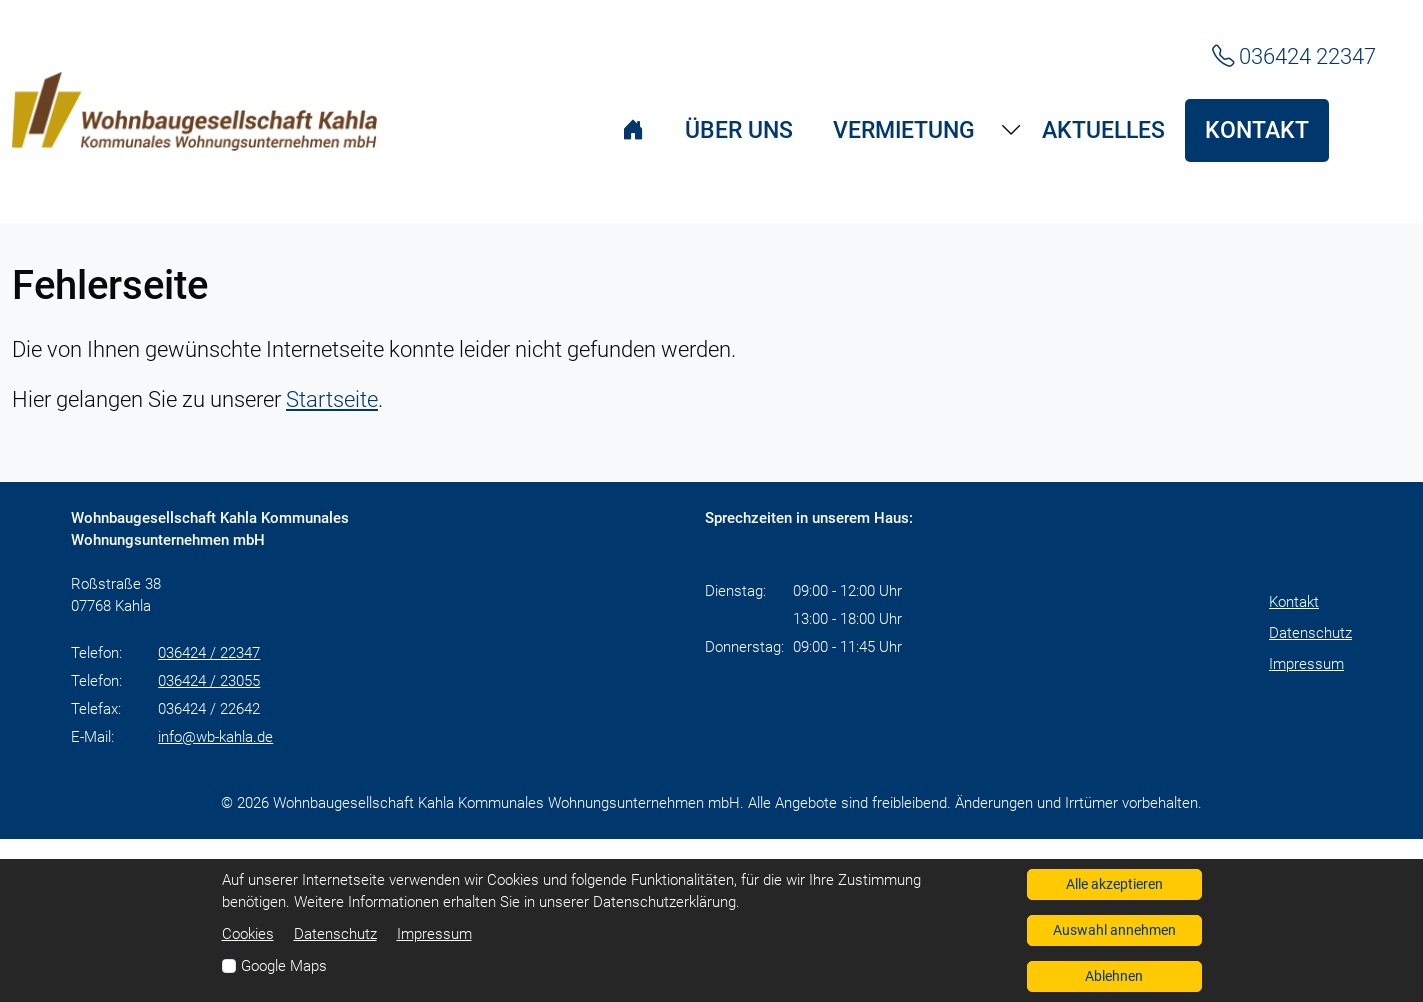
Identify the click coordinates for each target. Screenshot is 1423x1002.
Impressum (1306, 664)
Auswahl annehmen (1114, 930)
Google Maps (284, 966)
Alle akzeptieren (1114, 884)
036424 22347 (1294, 56)
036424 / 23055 (209, 681)
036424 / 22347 (209, 653)
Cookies (248, 934)
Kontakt (1294, 602)
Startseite (332, 399)
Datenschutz (1310, 633)
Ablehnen (1114, 976)
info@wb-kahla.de (215, 737)
